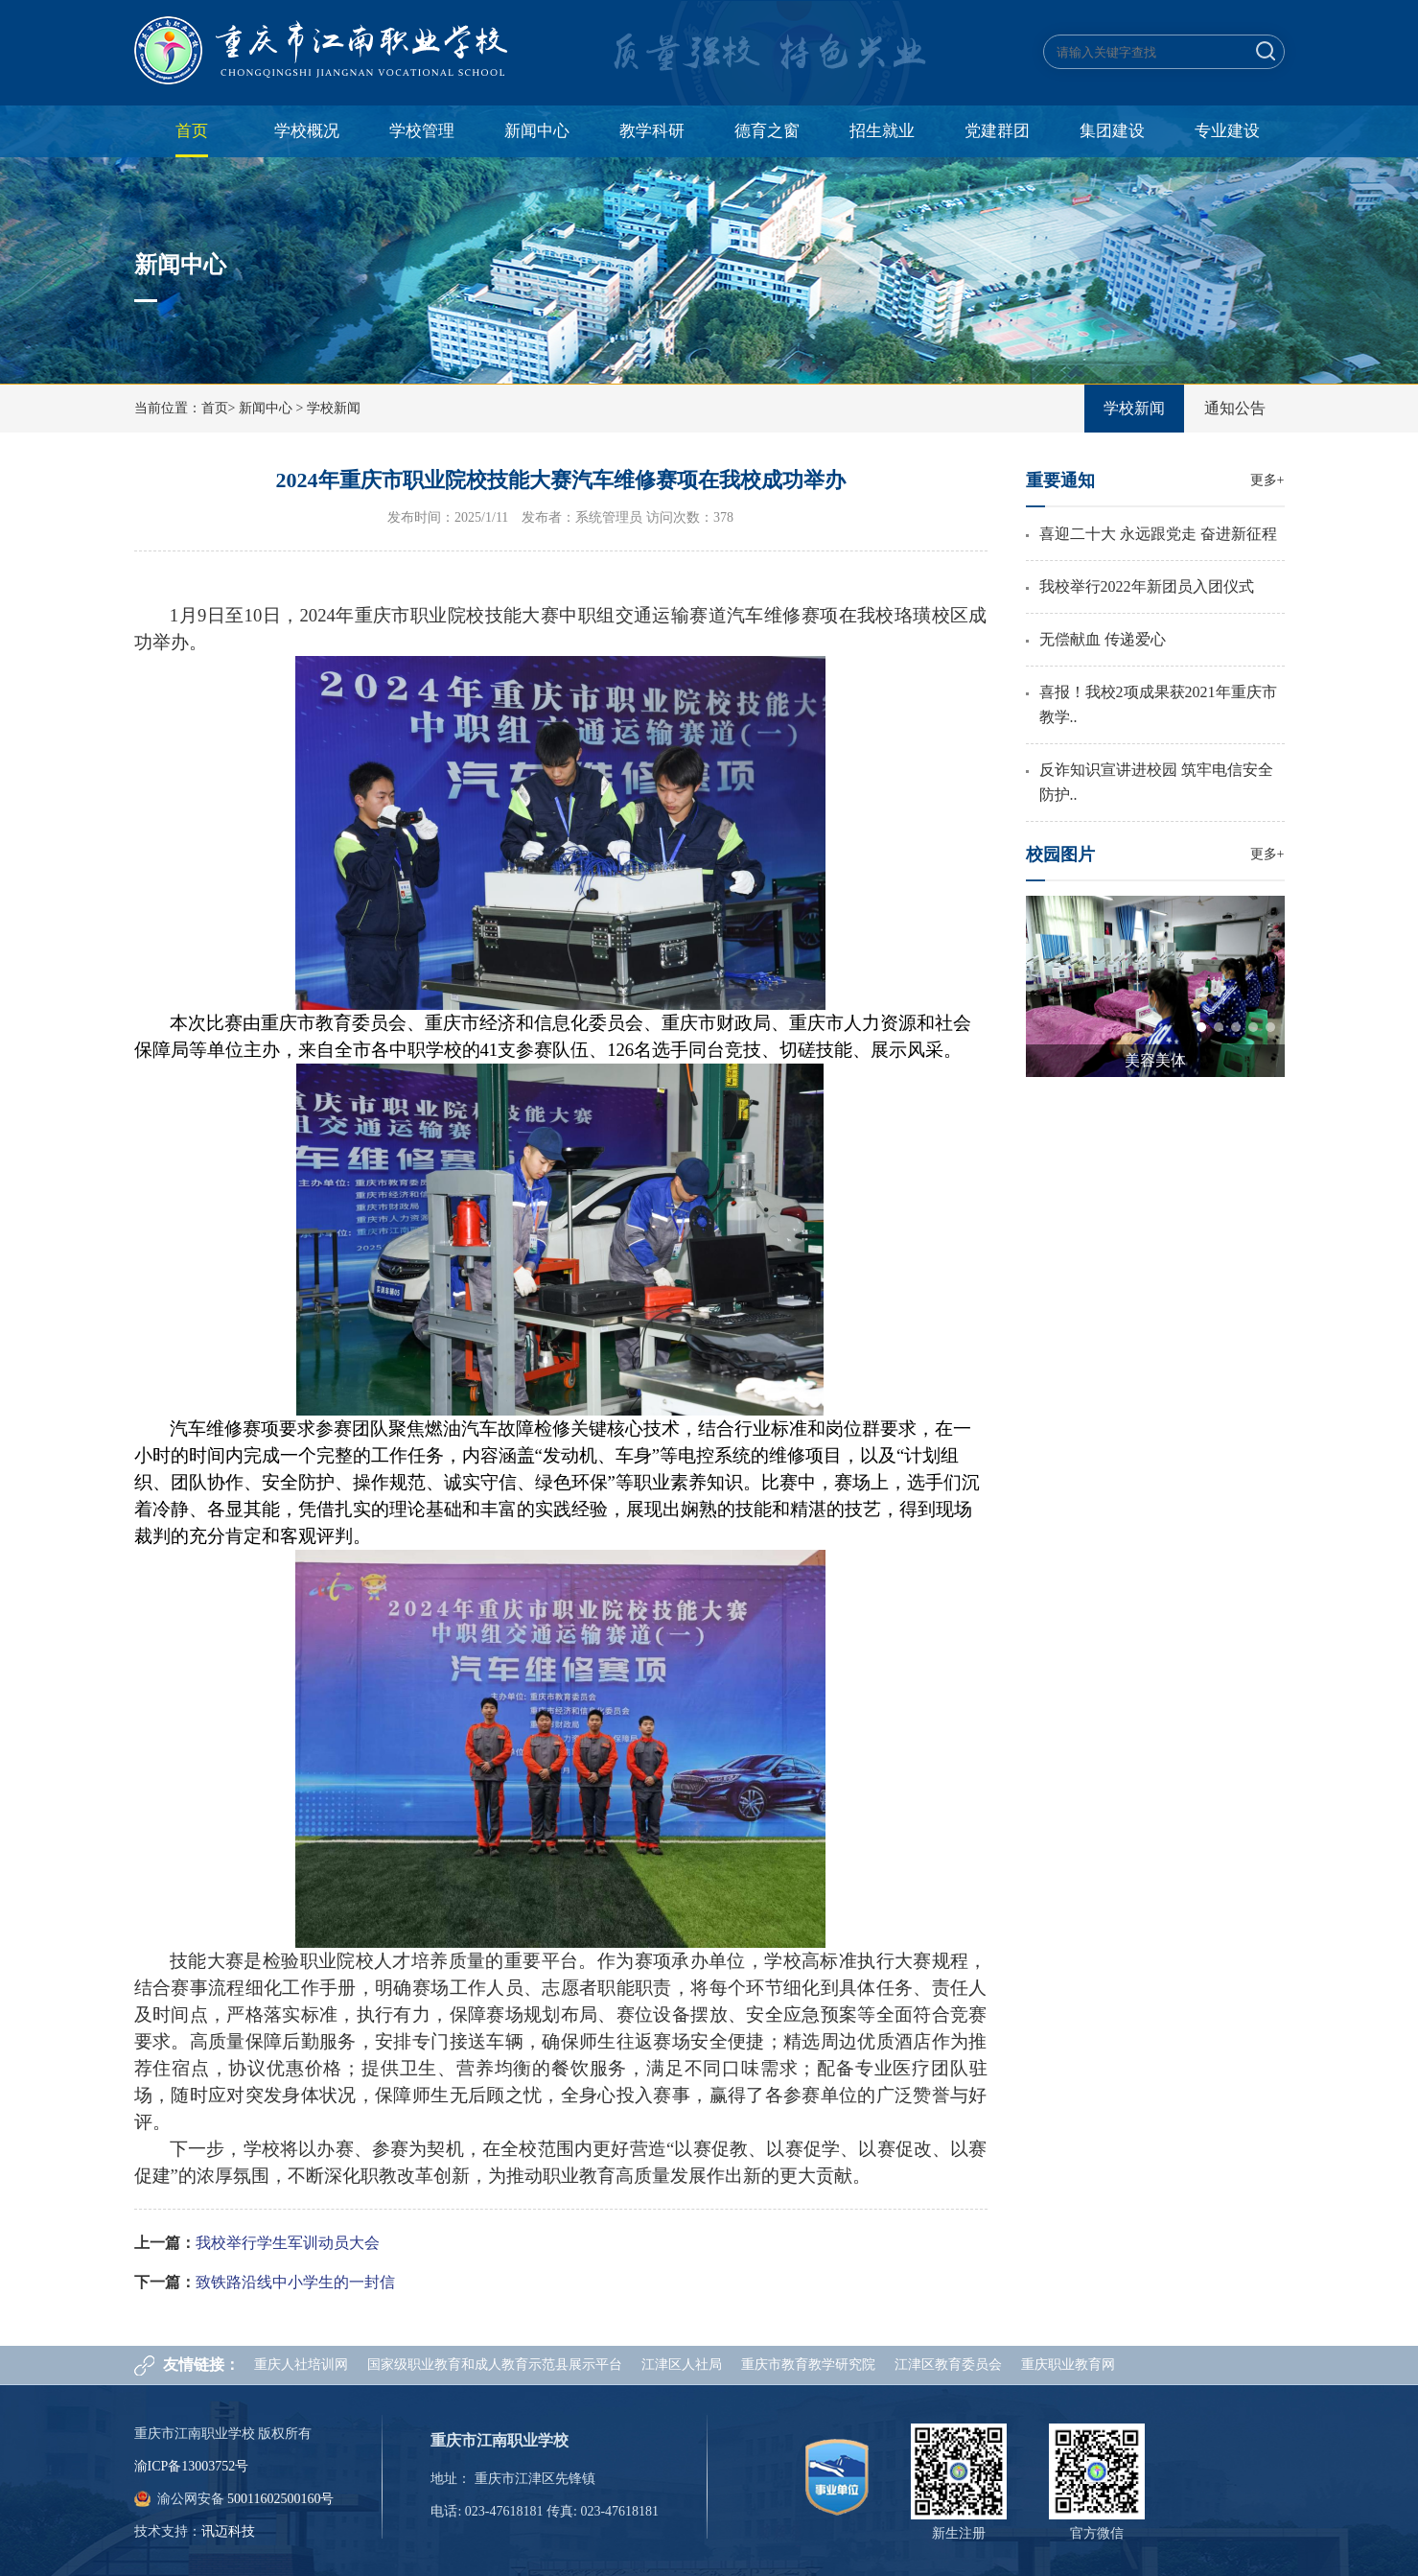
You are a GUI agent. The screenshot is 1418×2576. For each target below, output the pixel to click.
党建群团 (997, 131)
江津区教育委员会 (948, 2364)
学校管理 (421, 131)
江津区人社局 (681, 2364)
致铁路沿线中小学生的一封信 (295, 2282)
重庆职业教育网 (1068, 2364)
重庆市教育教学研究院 (808, 2364)
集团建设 (1112, 131)
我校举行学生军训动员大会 (288, 2243)
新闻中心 (537, 131)
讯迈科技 (228, 2531)
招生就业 (882, 131)
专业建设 (1227, 131)
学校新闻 (333, 408)
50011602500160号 (280, 2499)
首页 (191, 131)
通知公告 (1235, 408)
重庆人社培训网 (301, 2364)
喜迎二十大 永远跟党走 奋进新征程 (1158, 534)
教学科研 (652, 131)
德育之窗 (767, 131)
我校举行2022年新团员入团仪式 (1146, 586)
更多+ (1267, 480)
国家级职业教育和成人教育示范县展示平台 (494, 2364)
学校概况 (306, 131)
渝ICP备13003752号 (191, 2466)
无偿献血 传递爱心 (1102, 639)
